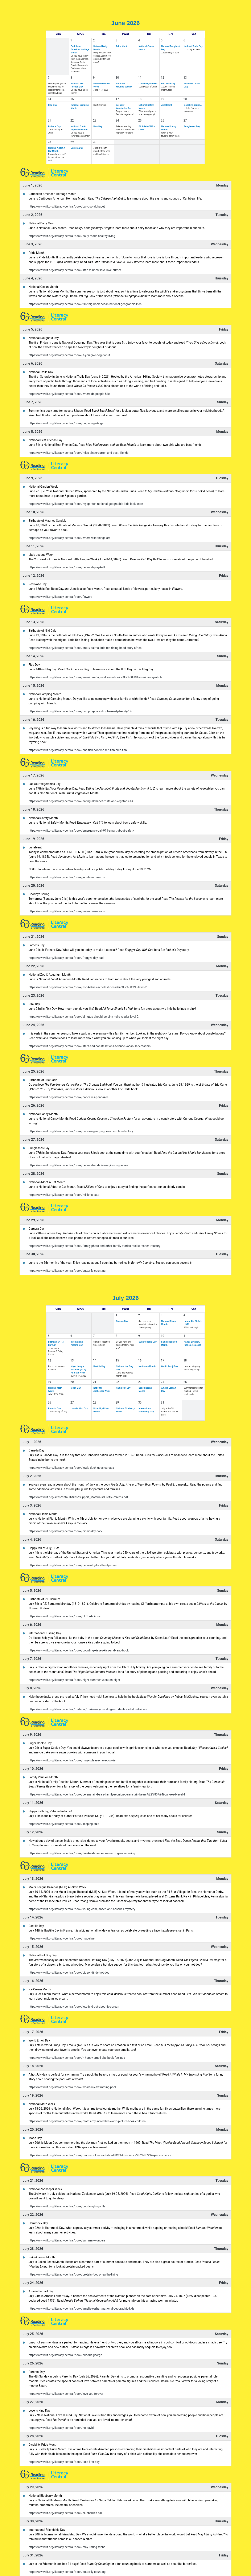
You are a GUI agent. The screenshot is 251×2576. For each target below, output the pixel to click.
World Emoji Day (39, 2040)
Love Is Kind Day (39, 2410)
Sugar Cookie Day (40, 1743)
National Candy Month (43, 1114)
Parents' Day (37, 2372)
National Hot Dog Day (43, 1955)
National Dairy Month (42, 223)
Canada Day (36, 1450)
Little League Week (41, 554)
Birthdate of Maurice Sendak (47, 520)
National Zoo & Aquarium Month (50, 974)
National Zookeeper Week (45, 2189)
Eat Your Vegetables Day (45, 784)
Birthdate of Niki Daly (42, 630)
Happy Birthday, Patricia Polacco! (50, 1811)
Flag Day (34, 664)
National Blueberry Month (45, 2495)
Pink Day (34, 1004)
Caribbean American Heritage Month (52, 194)
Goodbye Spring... (40, 894)
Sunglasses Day (39, 1148)
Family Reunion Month (43, 1777)
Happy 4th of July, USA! (44, 1548)
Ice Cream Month (40, 1989)
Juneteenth (36, 847)
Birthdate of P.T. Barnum (44, 1599)
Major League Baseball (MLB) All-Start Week (57, 1887)
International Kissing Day (45, 1633)
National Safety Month (43, 818)
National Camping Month (45, 694)
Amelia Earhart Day (41, 2291)
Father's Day (37, 945)
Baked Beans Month (42, 2257)
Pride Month (37, 252)
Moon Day (35, 2138)
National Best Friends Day (45, 440)
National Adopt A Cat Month (47, 1182)
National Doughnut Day (44, 338)
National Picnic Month (43, 1514)
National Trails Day (41, 372)
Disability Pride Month (43, 2444)
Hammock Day (38, 2223)
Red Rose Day (37, 584)
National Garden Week (43, 486)
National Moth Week (42, 2104)
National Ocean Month (43, 286)
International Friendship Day (47, 2529)
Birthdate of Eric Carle (43, 1080)
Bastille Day (36, 1926)
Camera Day (36, 1228)
